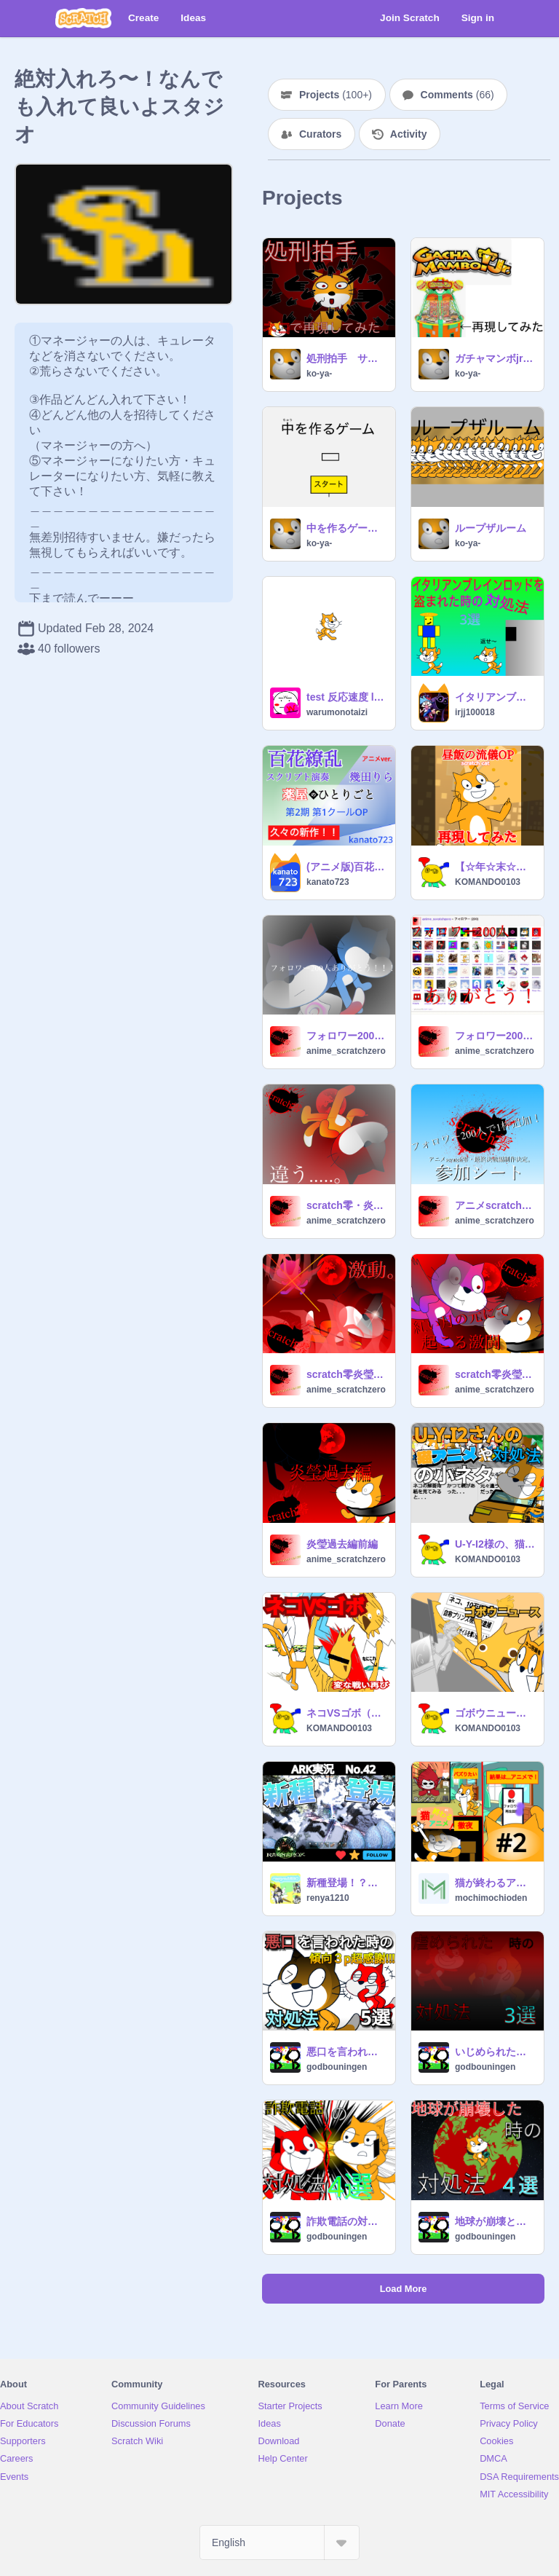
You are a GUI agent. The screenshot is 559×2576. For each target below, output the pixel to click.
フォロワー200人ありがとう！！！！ (346, 1035)
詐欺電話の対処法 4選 (346, 2221)
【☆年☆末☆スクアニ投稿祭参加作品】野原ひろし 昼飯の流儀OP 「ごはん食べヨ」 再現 (495, 867)
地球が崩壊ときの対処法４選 (495, 2221)
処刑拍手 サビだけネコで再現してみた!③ (346, 358)
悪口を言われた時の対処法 (346, 2051)
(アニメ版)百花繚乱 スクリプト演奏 (346, 867)
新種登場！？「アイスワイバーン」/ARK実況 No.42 (346, 1882)
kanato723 (327, 882)
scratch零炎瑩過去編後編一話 (346, 1374)
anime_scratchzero (346, 1051)
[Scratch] (83, 18)
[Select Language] (279, 2542)
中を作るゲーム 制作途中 (346, 528)
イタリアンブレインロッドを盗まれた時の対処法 (495, 697)
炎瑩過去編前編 (342, 1544)
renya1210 (327, 1898)
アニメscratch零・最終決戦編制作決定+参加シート (495, 1205)
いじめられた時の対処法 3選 (495, 2051)
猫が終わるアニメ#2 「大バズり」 (495, 1882)
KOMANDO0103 (487, 882)
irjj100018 (475, 712)
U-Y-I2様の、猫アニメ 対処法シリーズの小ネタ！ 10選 (495, 1544)
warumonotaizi (337, 712)
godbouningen (336, 2067)
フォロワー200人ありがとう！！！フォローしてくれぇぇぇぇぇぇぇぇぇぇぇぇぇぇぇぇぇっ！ (495, 1035)
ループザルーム (490, 528)
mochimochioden (491, 1898)
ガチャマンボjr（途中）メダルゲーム (495, 358)
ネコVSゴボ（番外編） (346, 1713)
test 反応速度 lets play (346, 697)
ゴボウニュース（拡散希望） (495, 1713)
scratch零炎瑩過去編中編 (495, 1374)
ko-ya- (319, 374)
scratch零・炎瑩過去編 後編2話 (346, 1205)
